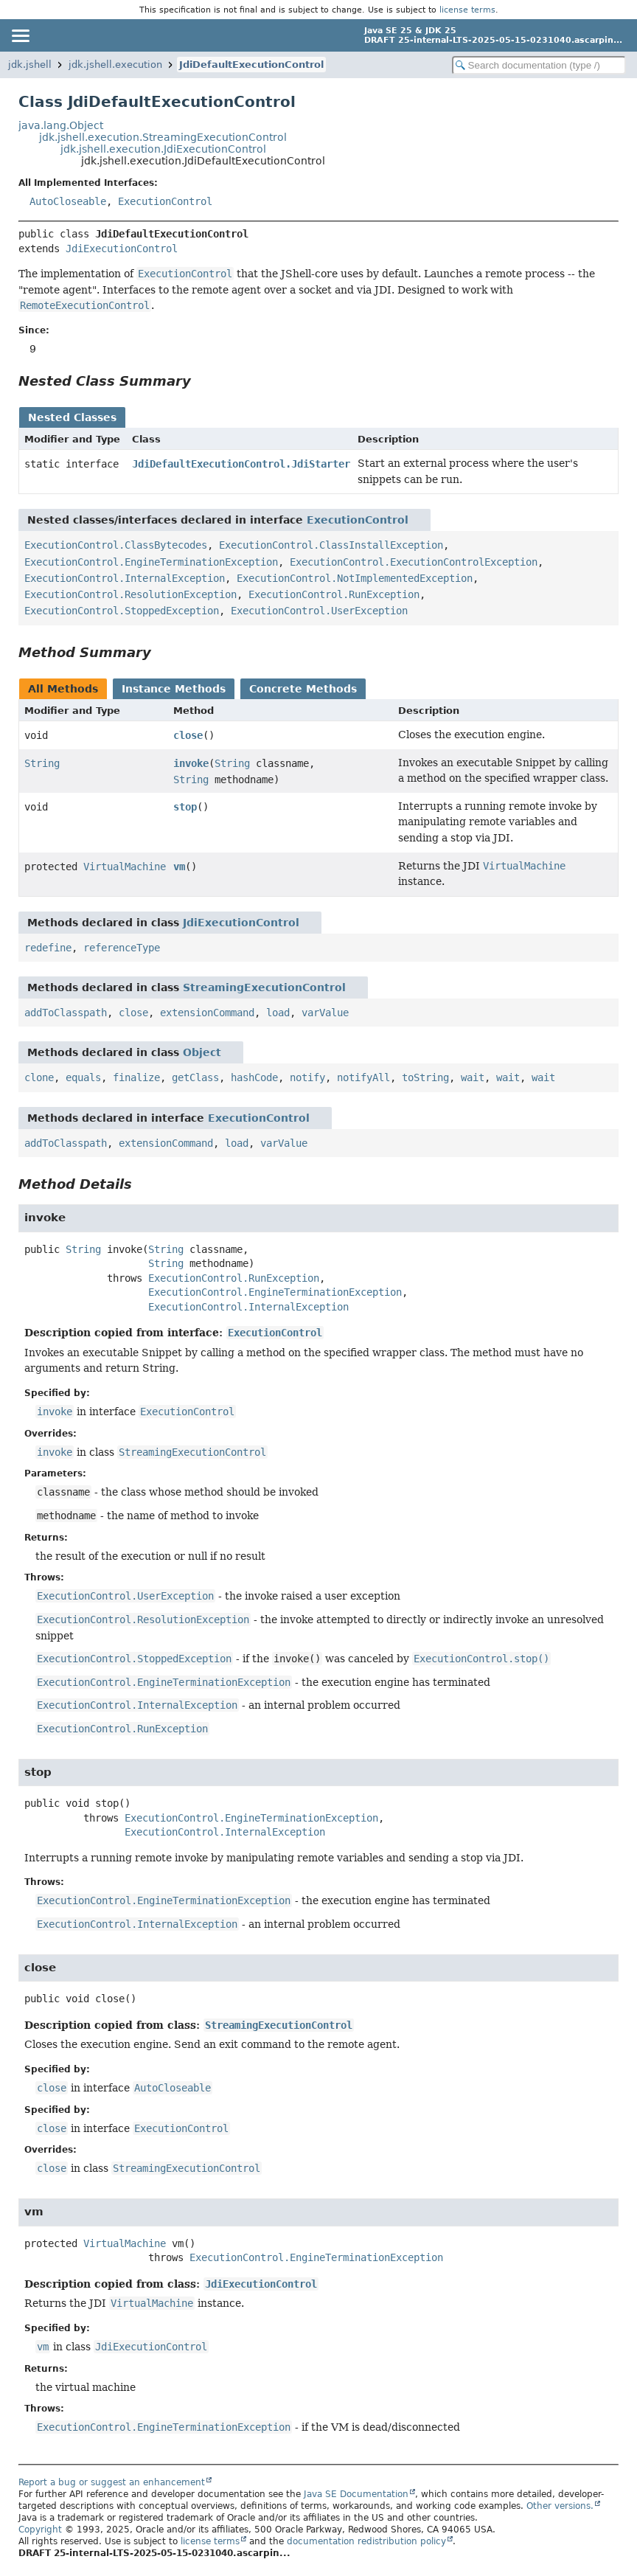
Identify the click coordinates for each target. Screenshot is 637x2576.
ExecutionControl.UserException (319, 611)
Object (202, 1052)
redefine (48, 948)
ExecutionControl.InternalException (124, 578)
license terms (467, 9)
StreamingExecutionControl (264, 987)
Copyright (40, 2529)
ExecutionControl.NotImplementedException (355, 578)
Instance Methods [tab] (174, 689)
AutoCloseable (67, 201)
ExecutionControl (165, 201)
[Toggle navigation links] (19, 35)
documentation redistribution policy (366, 2541)
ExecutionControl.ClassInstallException (331, 545)
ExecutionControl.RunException (334, 594)
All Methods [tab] (63, 689)
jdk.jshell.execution (115, 64)
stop (185, 807)
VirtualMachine (124, 866)
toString (425, 1077)
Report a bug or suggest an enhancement (111, 2482)
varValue (325, 1012)
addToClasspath (65, 1012)
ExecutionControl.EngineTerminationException (151, 562)
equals (83, 1077)
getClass (195, 1077)
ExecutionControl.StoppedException (121, 611)
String (42, 763)
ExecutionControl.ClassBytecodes (115, 545)
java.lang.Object (60, 125)
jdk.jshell (30, 64)
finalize (136, 1077)
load (278, 1012)
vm (179, 866)
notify (307, 1077)
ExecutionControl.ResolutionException (130, 594)
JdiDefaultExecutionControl (251, 64)
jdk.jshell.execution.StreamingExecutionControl (163, 137)
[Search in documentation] (539, 65)
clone (39, 1077)
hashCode (254, 1077)
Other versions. (560, 2506)
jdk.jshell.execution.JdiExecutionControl (163, 149)
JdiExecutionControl (122, 248)
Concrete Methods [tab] (303, 689)
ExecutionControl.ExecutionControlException (413, 562)
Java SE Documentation (356, 2494)
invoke (191, 763)
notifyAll (363, 1077)
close (188, 735)
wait (472, 1077)
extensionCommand (207, 1012)
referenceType (121, 948)
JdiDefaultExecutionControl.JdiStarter (241, 464)
